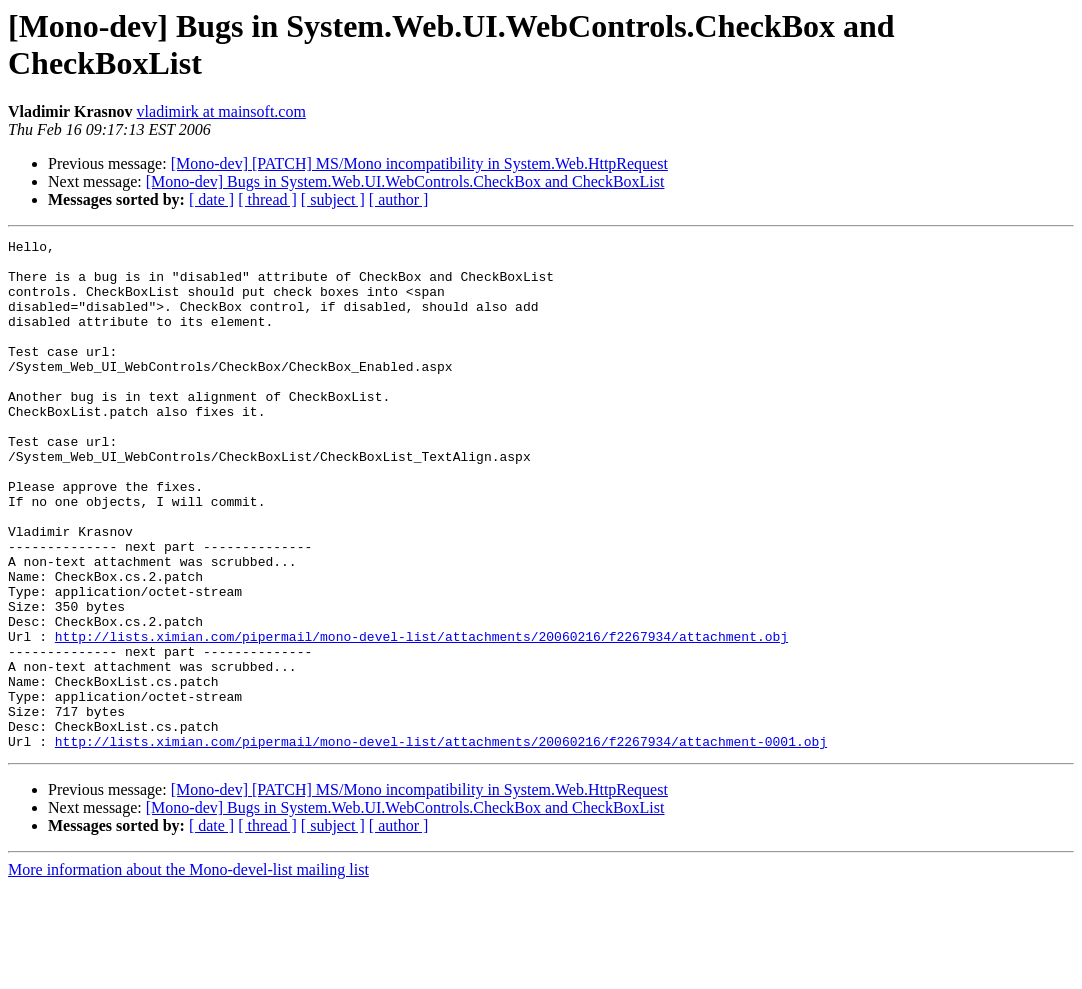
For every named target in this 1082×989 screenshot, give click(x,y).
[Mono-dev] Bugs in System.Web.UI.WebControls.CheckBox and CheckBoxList (405, 181)
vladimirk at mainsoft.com (221, 111)
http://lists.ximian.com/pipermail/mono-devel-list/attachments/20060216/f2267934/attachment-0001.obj (441, 843)
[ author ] (399, 199)
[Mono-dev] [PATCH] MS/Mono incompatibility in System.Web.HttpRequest (419, 163)
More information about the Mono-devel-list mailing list (188, 971)
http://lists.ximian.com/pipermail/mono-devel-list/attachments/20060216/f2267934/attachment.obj (421, 717)
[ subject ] (333, 199)
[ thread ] (267, 199)
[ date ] (211, 199)
